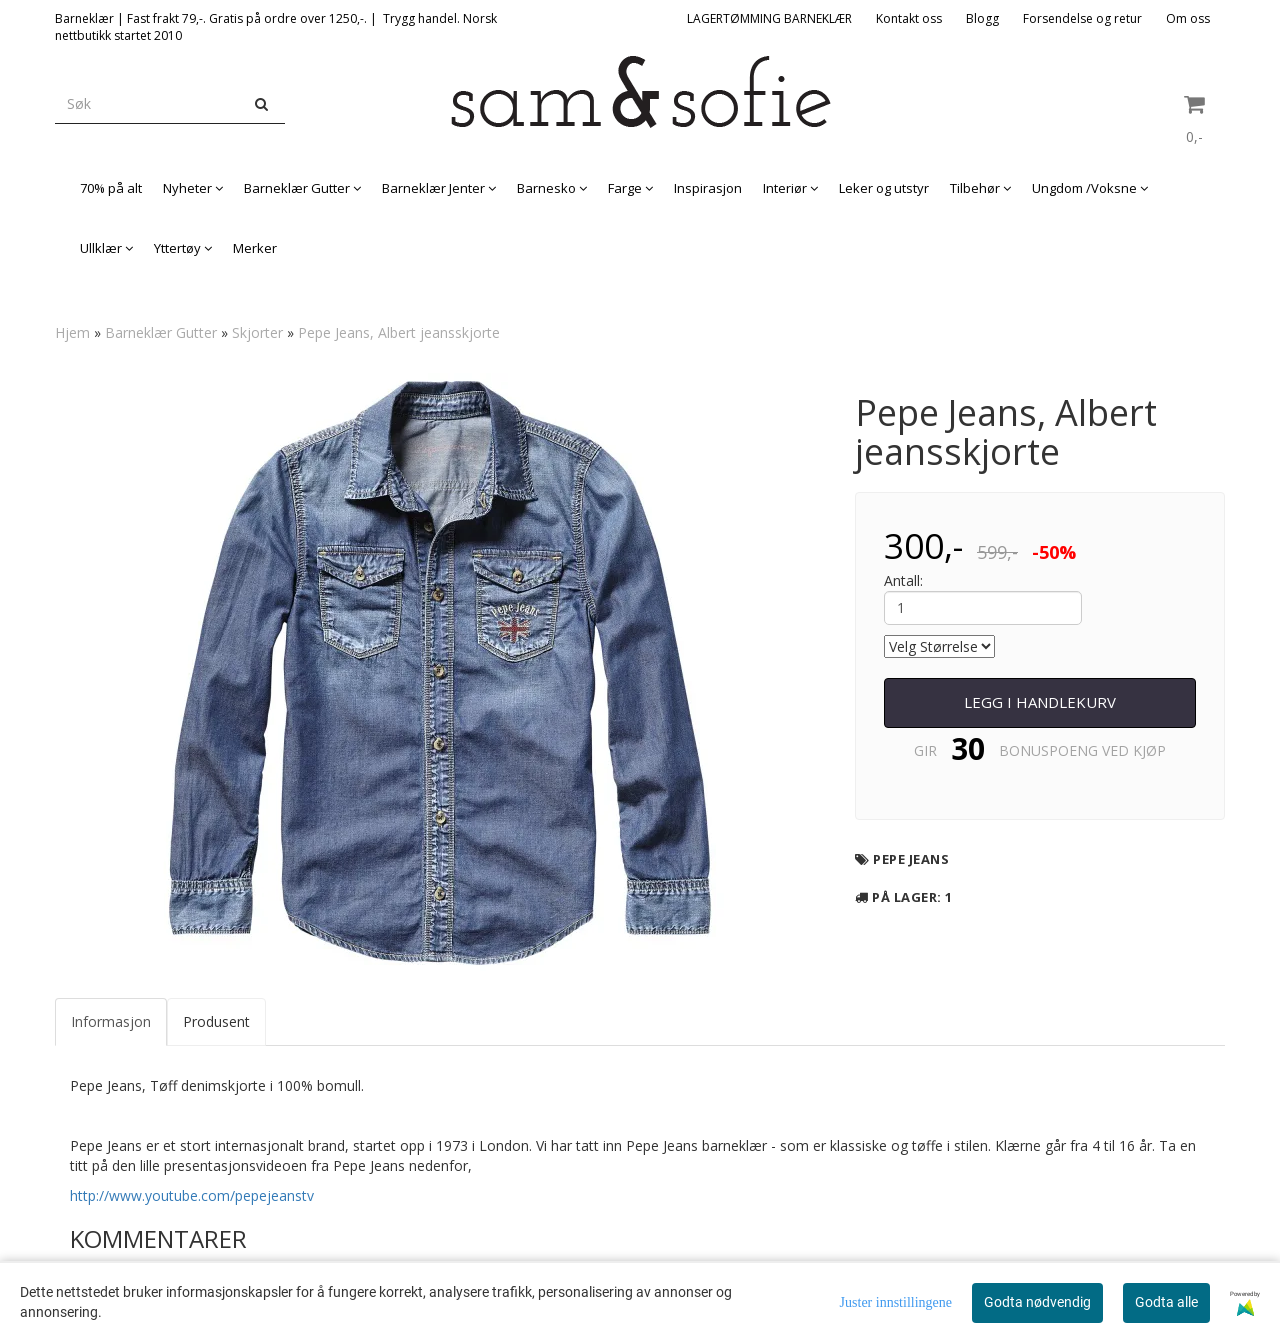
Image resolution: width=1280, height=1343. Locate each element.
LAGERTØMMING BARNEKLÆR (769, 18)
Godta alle (1166, 1302)
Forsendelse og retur (1082, 18)
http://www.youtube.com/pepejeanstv (192, 1195)
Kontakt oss (909, 18)
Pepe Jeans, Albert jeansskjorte (399, 332)
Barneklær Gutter (161, 332)
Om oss (1188, 18)
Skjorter (257, 332)
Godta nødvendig (1037, 1302)
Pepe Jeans (911, 859)
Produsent (216, 1021)
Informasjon (111, 1021)
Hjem (72, 332)
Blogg (982, 18)
